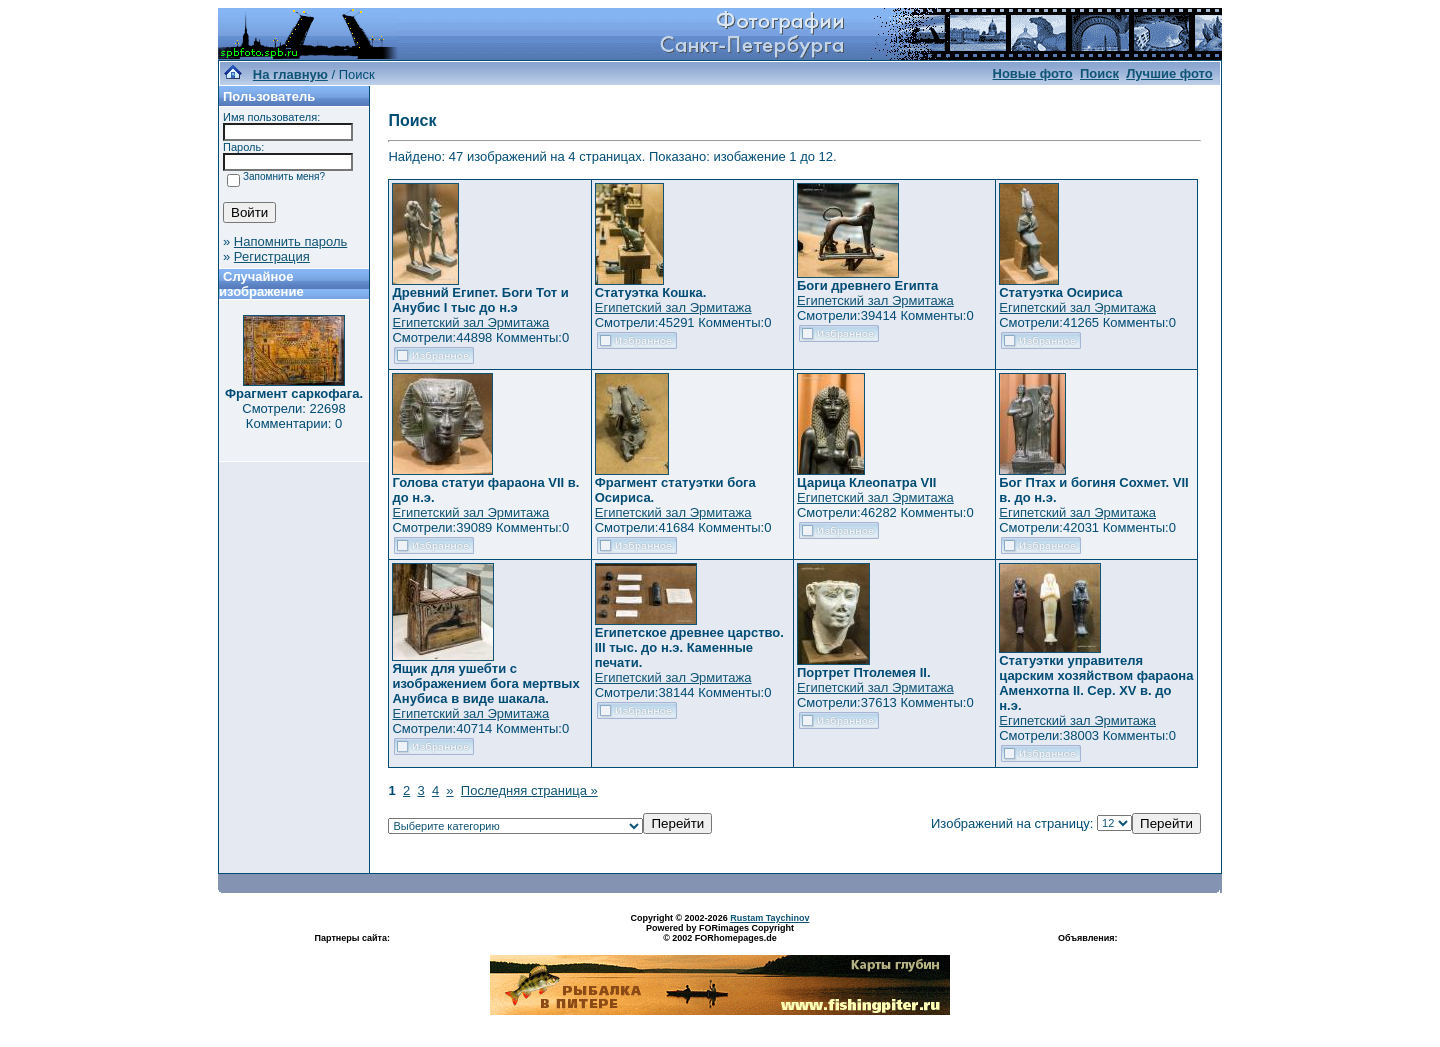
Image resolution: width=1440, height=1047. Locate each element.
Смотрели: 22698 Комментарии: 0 (293, 416)
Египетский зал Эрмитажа (470, 322)
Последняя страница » (529, 790)
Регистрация (272, 256)
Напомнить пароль (290, 241)
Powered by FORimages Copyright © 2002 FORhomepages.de (720, 933)
